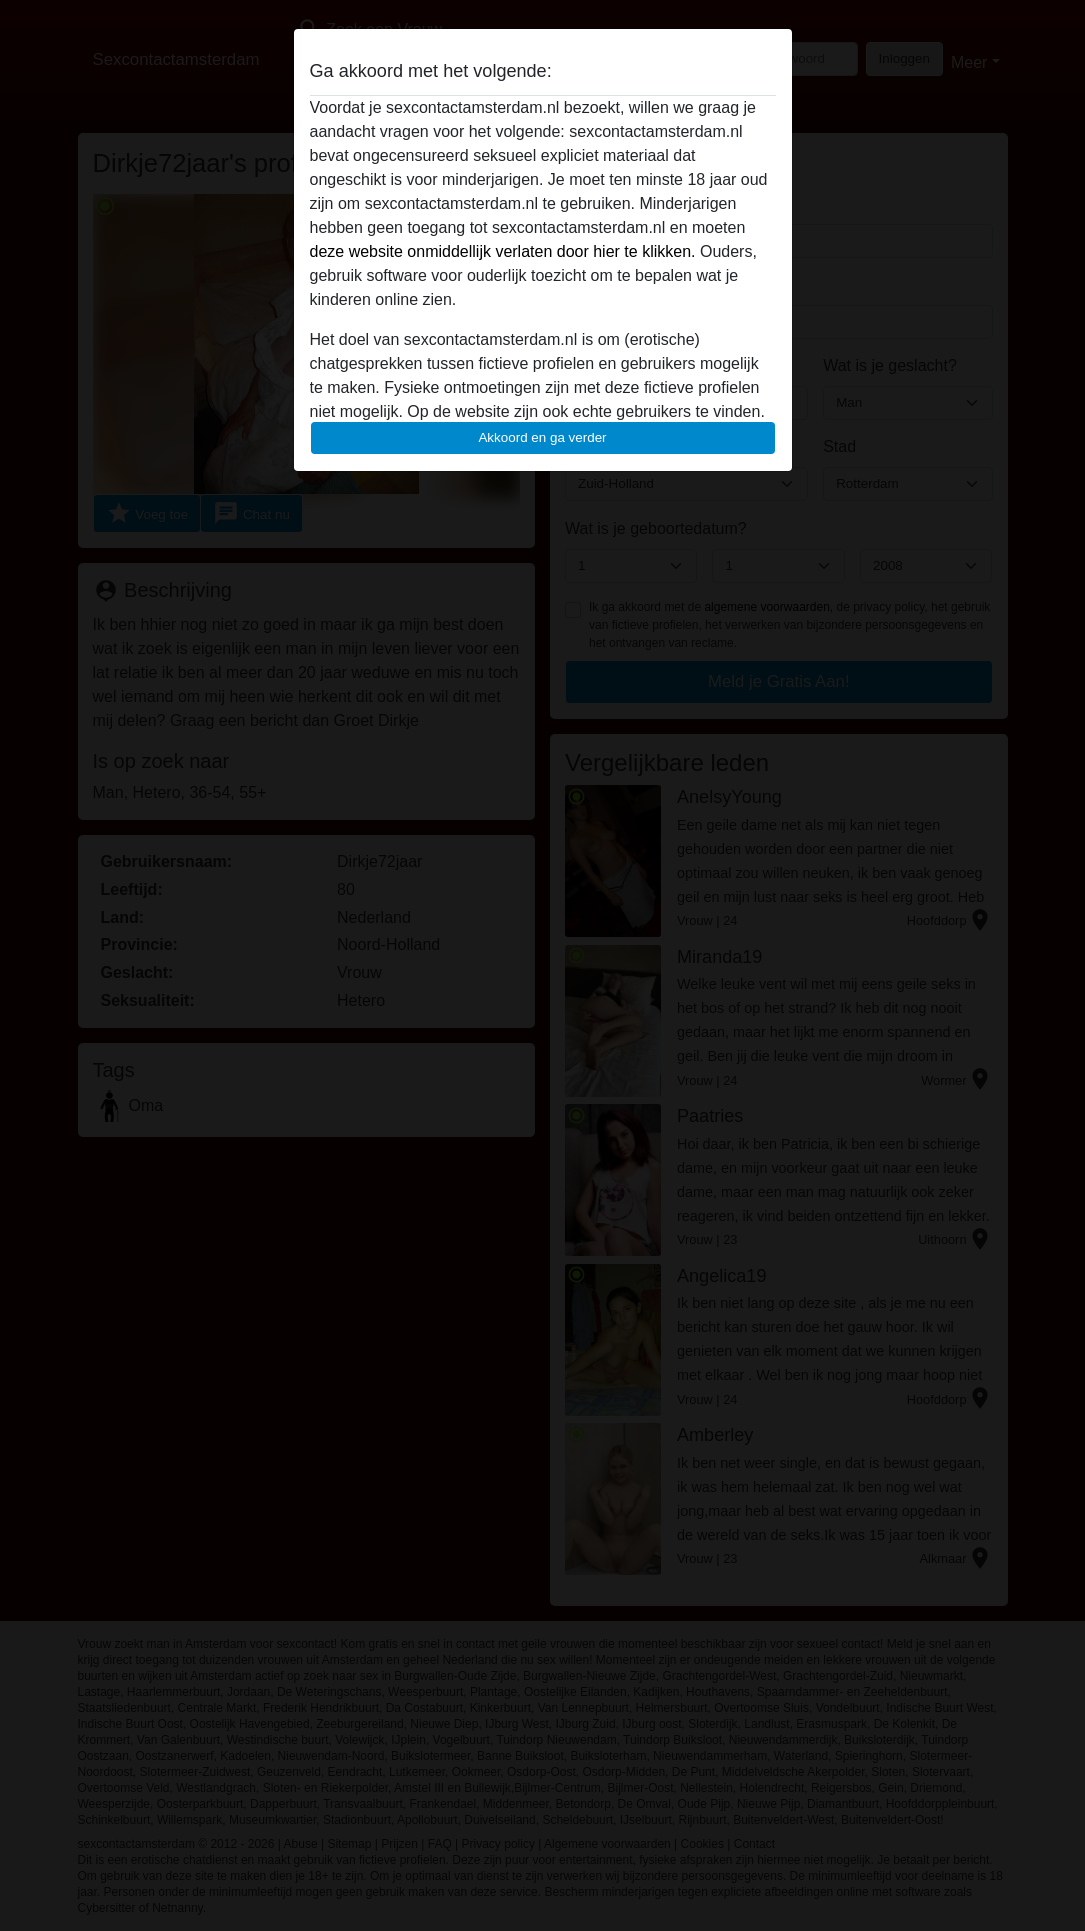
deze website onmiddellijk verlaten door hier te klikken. (503, 251)
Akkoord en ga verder (542, 437)
